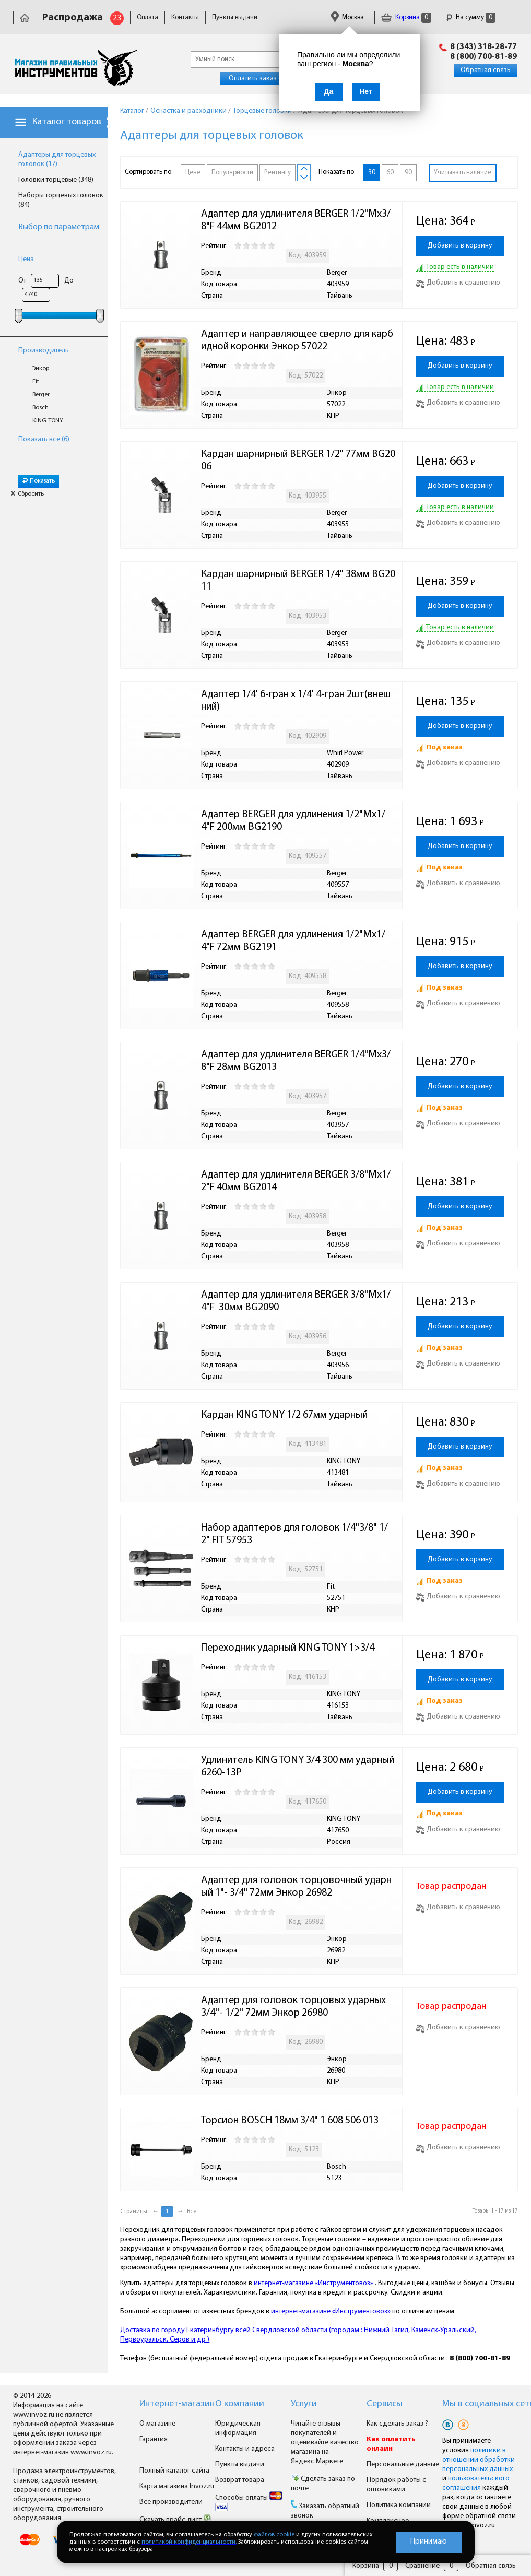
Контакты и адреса (245, 2449)
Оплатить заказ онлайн (265, 79)
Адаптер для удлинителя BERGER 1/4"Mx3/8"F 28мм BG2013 (296, 1061)
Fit (35, 382)
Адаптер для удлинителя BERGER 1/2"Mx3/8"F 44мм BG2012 (296, 220)
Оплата (147, 17)
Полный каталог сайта (174, 2471)
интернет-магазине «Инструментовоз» (313, 2283)
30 (371, 172)
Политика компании (399, 2505)
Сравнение (422, 2566)
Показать (38, 481)
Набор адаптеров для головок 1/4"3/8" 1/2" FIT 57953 (294, 1534)
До (69, 281)
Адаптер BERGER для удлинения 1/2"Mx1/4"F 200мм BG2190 (293, 820)
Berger (41, 395)
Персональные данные (403, 2464)
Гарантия (153, 2439)
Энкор (40, 369)
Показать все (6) (43, 439)
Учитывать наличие (462, 172)
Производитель (43, 351)
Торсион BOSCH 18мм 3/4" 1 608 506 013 (290, 2120)
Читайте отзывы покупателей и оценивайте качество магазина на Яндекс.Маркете (325, 2442)
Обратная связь (486, 70)
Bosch (40, 408)
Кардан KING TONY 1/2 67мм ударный (284, 1415)
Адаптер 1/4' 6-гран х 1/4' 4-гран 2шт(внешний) (296, 700)
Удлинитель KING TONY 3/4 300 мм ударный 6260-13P (298, 1766)
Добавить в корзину (460, 246)
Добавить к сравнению (458, 283)
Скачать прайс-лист (175, 2520)
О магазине (157, 2424)
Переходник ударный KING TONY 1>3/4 (287, 1648)
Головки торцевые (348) (55, 180)
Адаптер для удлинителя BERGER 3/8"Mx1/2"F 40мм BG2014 (296, 1181)
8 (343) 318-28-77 (483, 47)
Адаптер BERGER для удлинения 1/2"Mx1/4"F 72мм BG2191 (293, 941)
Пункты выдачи (234, 17)
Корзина (406, 17)
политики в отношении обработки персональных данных (478, 2459)
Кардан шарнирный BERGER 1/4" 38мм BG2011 (298, 580)
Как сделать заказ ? (397, 2424)
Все (191, 2211)
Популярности (232, 172)
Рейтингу (277, 172)
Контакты (185, 17)
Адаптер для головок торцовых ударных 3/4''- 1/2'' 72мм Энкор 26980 (294, 2006)
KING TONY (47, 421)
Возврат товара (239, 2480)
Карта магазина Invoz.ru (176, 2486)
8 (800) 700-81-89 (483, 57)
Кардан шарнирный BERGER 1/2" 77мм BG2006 (298, 460)
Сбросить (27, 494)
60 (390, 172)
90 (408, 172)
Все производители (171, 2502)
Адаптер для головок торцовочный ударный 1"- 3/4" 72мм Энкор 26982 (296, 1886)
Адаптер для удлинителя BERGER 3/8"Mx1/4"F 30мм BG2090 (296, 1301)
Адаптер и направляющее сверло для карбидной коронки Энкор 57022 (297, 340)
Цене (192, 172)
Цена (26, 259)
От (22, 281)
